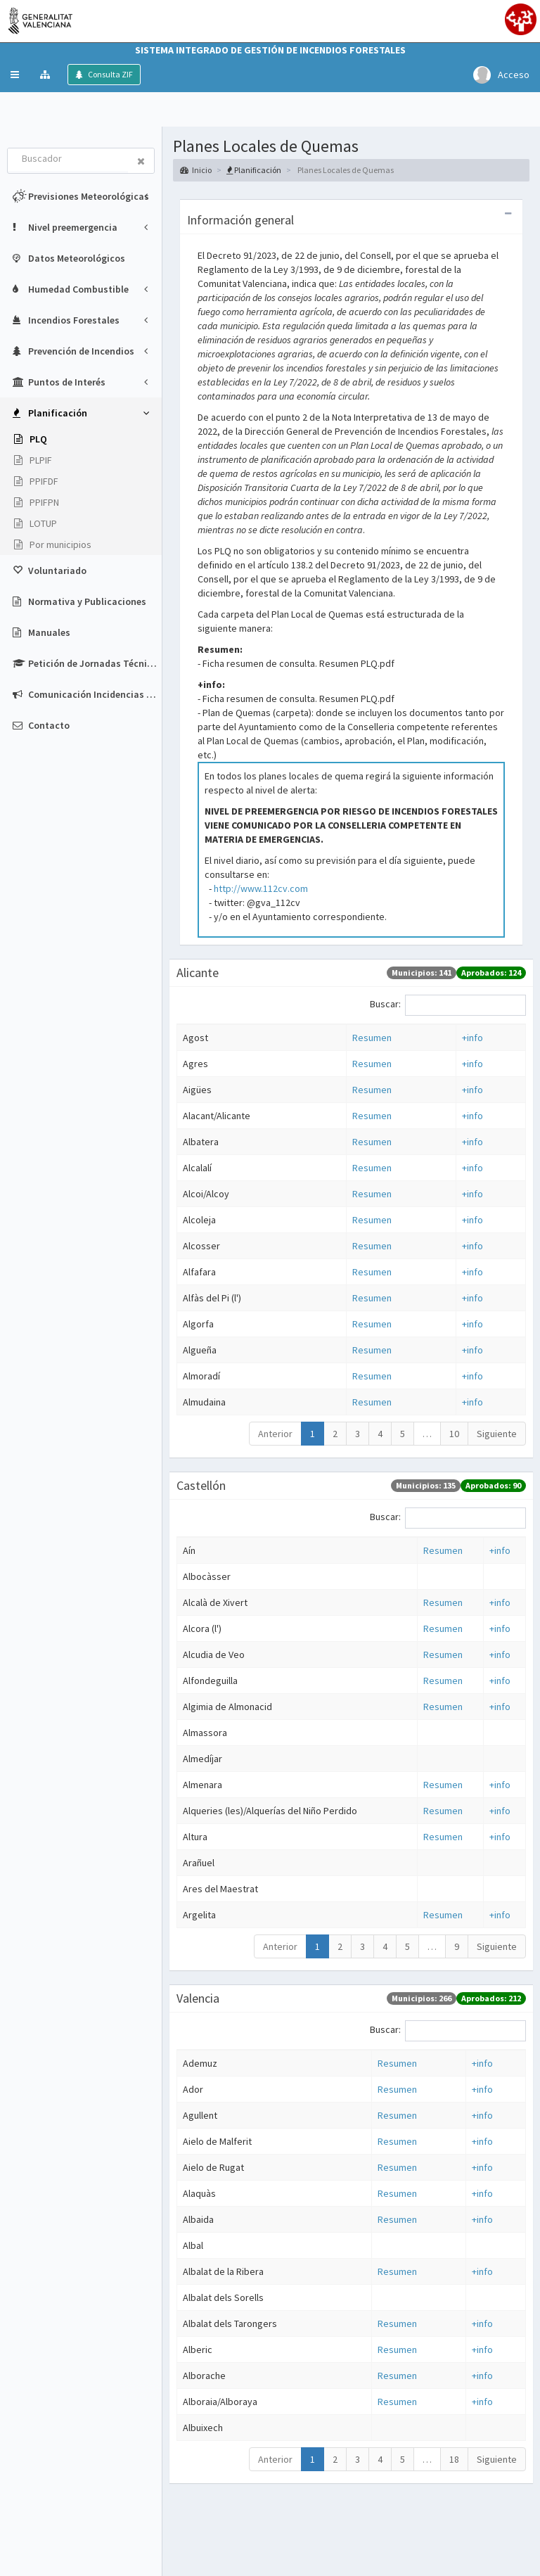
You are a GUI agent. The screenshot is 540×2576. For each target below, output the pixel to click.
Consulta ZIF (109, 74)
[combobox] (68, 159)
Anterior (275, 1433)
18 (454, 2459)
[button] (15, 74)
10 (454, 1433)
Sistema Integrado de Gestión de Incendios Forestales (270, 50)
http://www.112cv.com (261, 888)
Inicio (196, 170)
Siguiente (497, 1433)
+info (472, 1037)
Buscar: (448, 1005)
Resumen (372, 1037)
